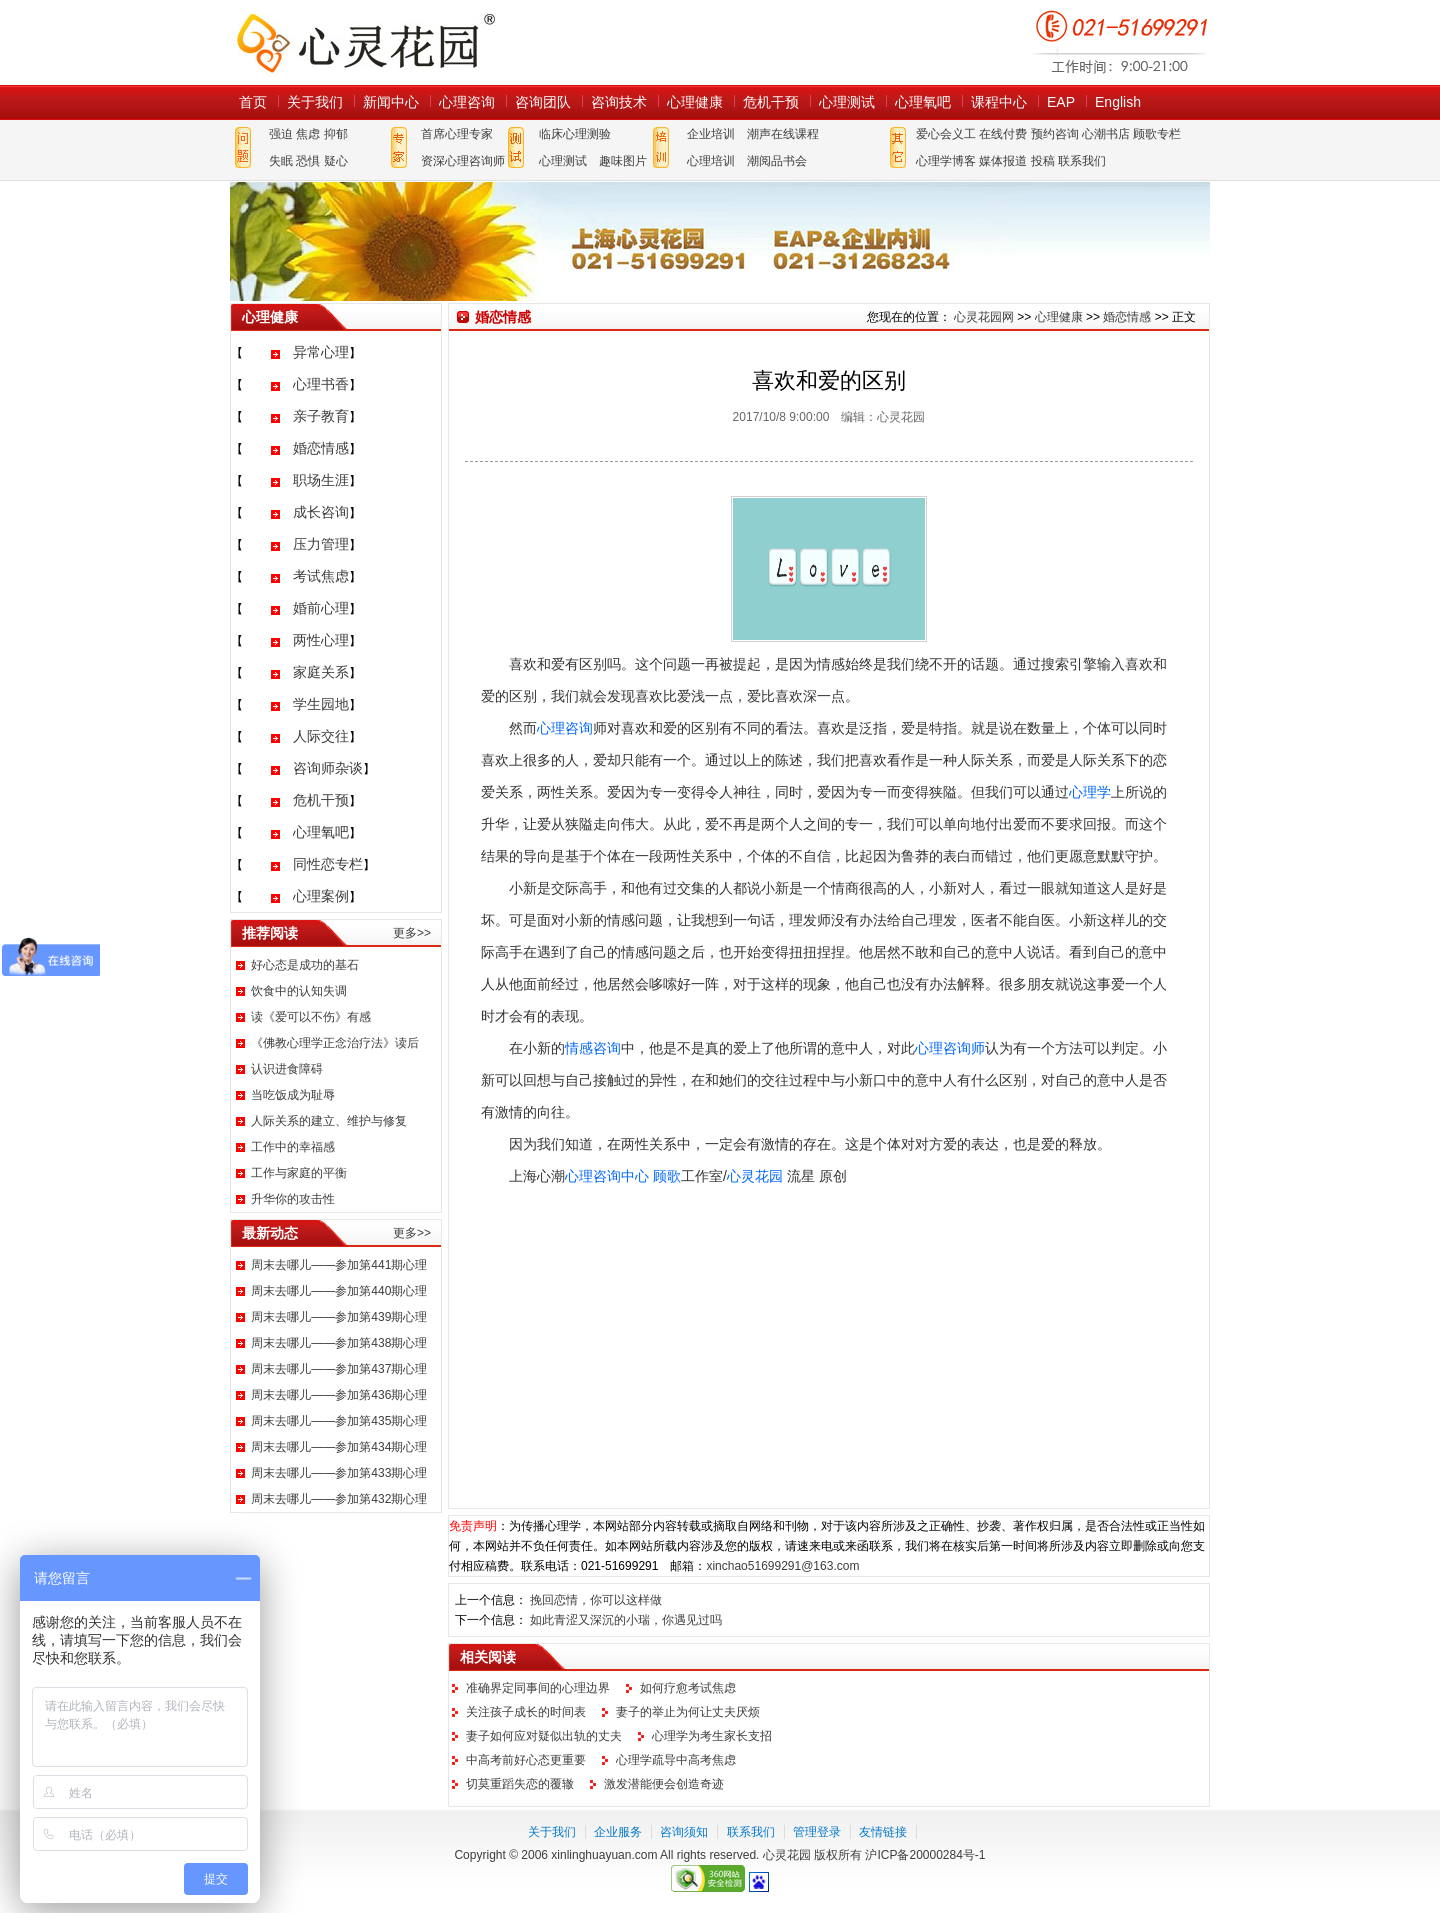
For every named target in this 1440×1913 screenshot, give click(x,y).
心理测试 (847, 102)
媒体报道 (1003, 161)
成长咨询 (321, 512)
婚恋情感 (321, 448)
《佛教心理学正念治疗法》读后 (335, 1043)
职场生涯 (321, 480)
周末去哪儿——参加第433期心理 (339, 1473)
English (1118, 102)
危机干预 (771, 102)
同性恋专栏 (328, 864)
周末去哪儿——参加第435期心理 (339, 1421)
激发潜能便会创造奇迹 (664, 1784)
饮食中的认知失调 (299, 991)
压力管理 (321, 544)
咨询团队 (543, 102)
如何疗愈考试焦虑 (688, 1688)
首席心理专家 (457, 134)
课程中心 (999, 102)
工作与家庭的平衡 (299, 1173)
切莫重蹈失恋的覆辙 (520, 1784)
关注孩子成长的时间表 (526, 1712)
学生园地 (321, 704)
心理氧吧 (923, 102)
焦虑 (308, 134)
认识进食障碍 (287, 1069)
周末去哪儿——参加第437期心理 (339, 1369)
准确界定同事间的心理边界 (538, 1688)
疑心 (336, 161)
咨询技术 (619, 102)
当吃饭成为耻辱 (293, 1095)
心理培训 (711, 161)
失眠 (281, 161)
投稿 (1043, 161)
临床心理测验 (575, 134)
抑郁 (336, 134)
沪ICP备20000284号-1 (925, 1855)
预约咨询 (1055, 134)
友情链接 (883, 1832)
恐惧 (308, 161)
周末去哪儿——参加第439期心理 (339, 1317)
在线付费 (1003, 134)
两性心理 (321, 640)
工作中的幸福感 (293, 1147)
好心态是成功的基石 (305, 965)
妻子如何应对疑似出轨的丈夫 (544, 1736)
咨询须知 (684, 1832)
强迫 (281, 134)
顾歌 (667, 1176)
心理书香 (321, 384)
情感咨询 (593, 1048)
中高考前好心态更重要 (526, 1760)
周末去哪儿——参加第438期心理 (339, 1343)
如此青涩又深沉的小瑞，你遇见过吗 (626, 1620)
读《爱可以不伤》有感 (311, 1017)
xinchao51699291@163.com (782, 1566)
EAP (1061, 102)
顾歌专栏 (1157, 134)
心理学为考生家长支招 (712, 1736)
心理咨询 (467, 102)
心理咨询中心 (607, 1176)
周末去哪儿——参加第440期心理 (339, 1291)
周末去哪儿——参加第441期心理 (339, 1265)
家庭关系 (321, 672)
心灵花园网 (365, 42)
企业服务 (618, 1832)
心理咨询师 (950, 1048)
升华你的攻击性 (293, 1199)
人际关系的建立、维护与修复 (329, 1121)
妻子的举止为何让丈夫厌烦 (688, 1712)
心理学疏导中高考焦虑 (676, 1760)
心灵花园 (755, 1176)
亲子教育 (321, 416)
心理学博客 (946, 161)
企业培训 (711, 134)
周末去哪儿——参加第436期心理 (339, 1395)
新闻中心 (391, 102)
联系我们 (1082, 161)
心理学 (1090, 792)
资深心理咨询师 (463, 161)
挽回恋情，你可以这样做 (596, 1600)
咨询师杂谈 (328, 768)
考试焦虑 (321, 576)
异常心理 (321, 352)
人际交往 (321, 736)
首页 (253, 102)
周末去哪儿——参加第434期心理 (339, 1447)
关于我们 (315, 102)
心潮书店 (1106, 134)
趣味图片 (623, 161)
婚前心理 (321, 608)
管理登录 (817, 1832)
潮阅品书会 (777, 161)
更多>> (412, 933)
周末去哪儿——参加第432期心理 (339, 1499)
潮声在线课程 (783, 134)
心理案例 (321, 896)
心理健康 (695, 102)
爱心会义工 (946, 134)
